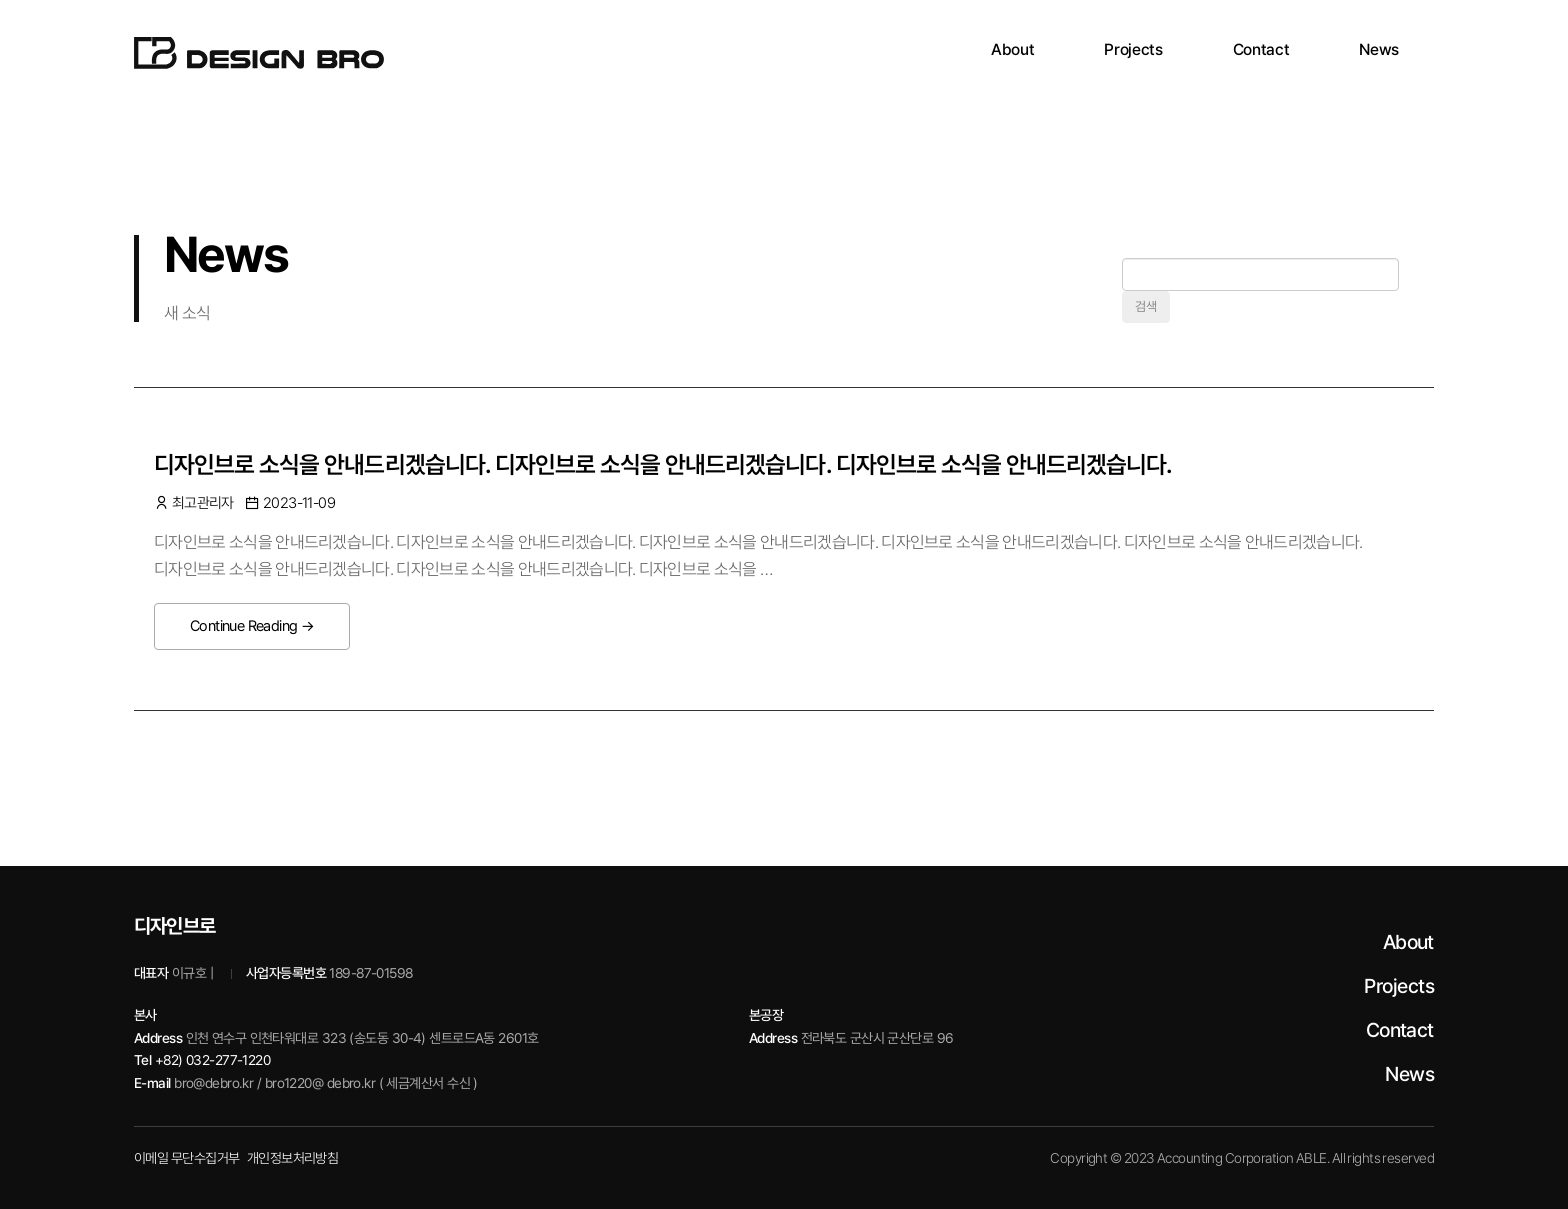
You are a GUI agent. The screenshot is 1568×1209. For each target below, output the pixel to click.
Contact (1400, 1030)
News (1409, 1074)
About (1408, 942)
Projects (1399, 986)
